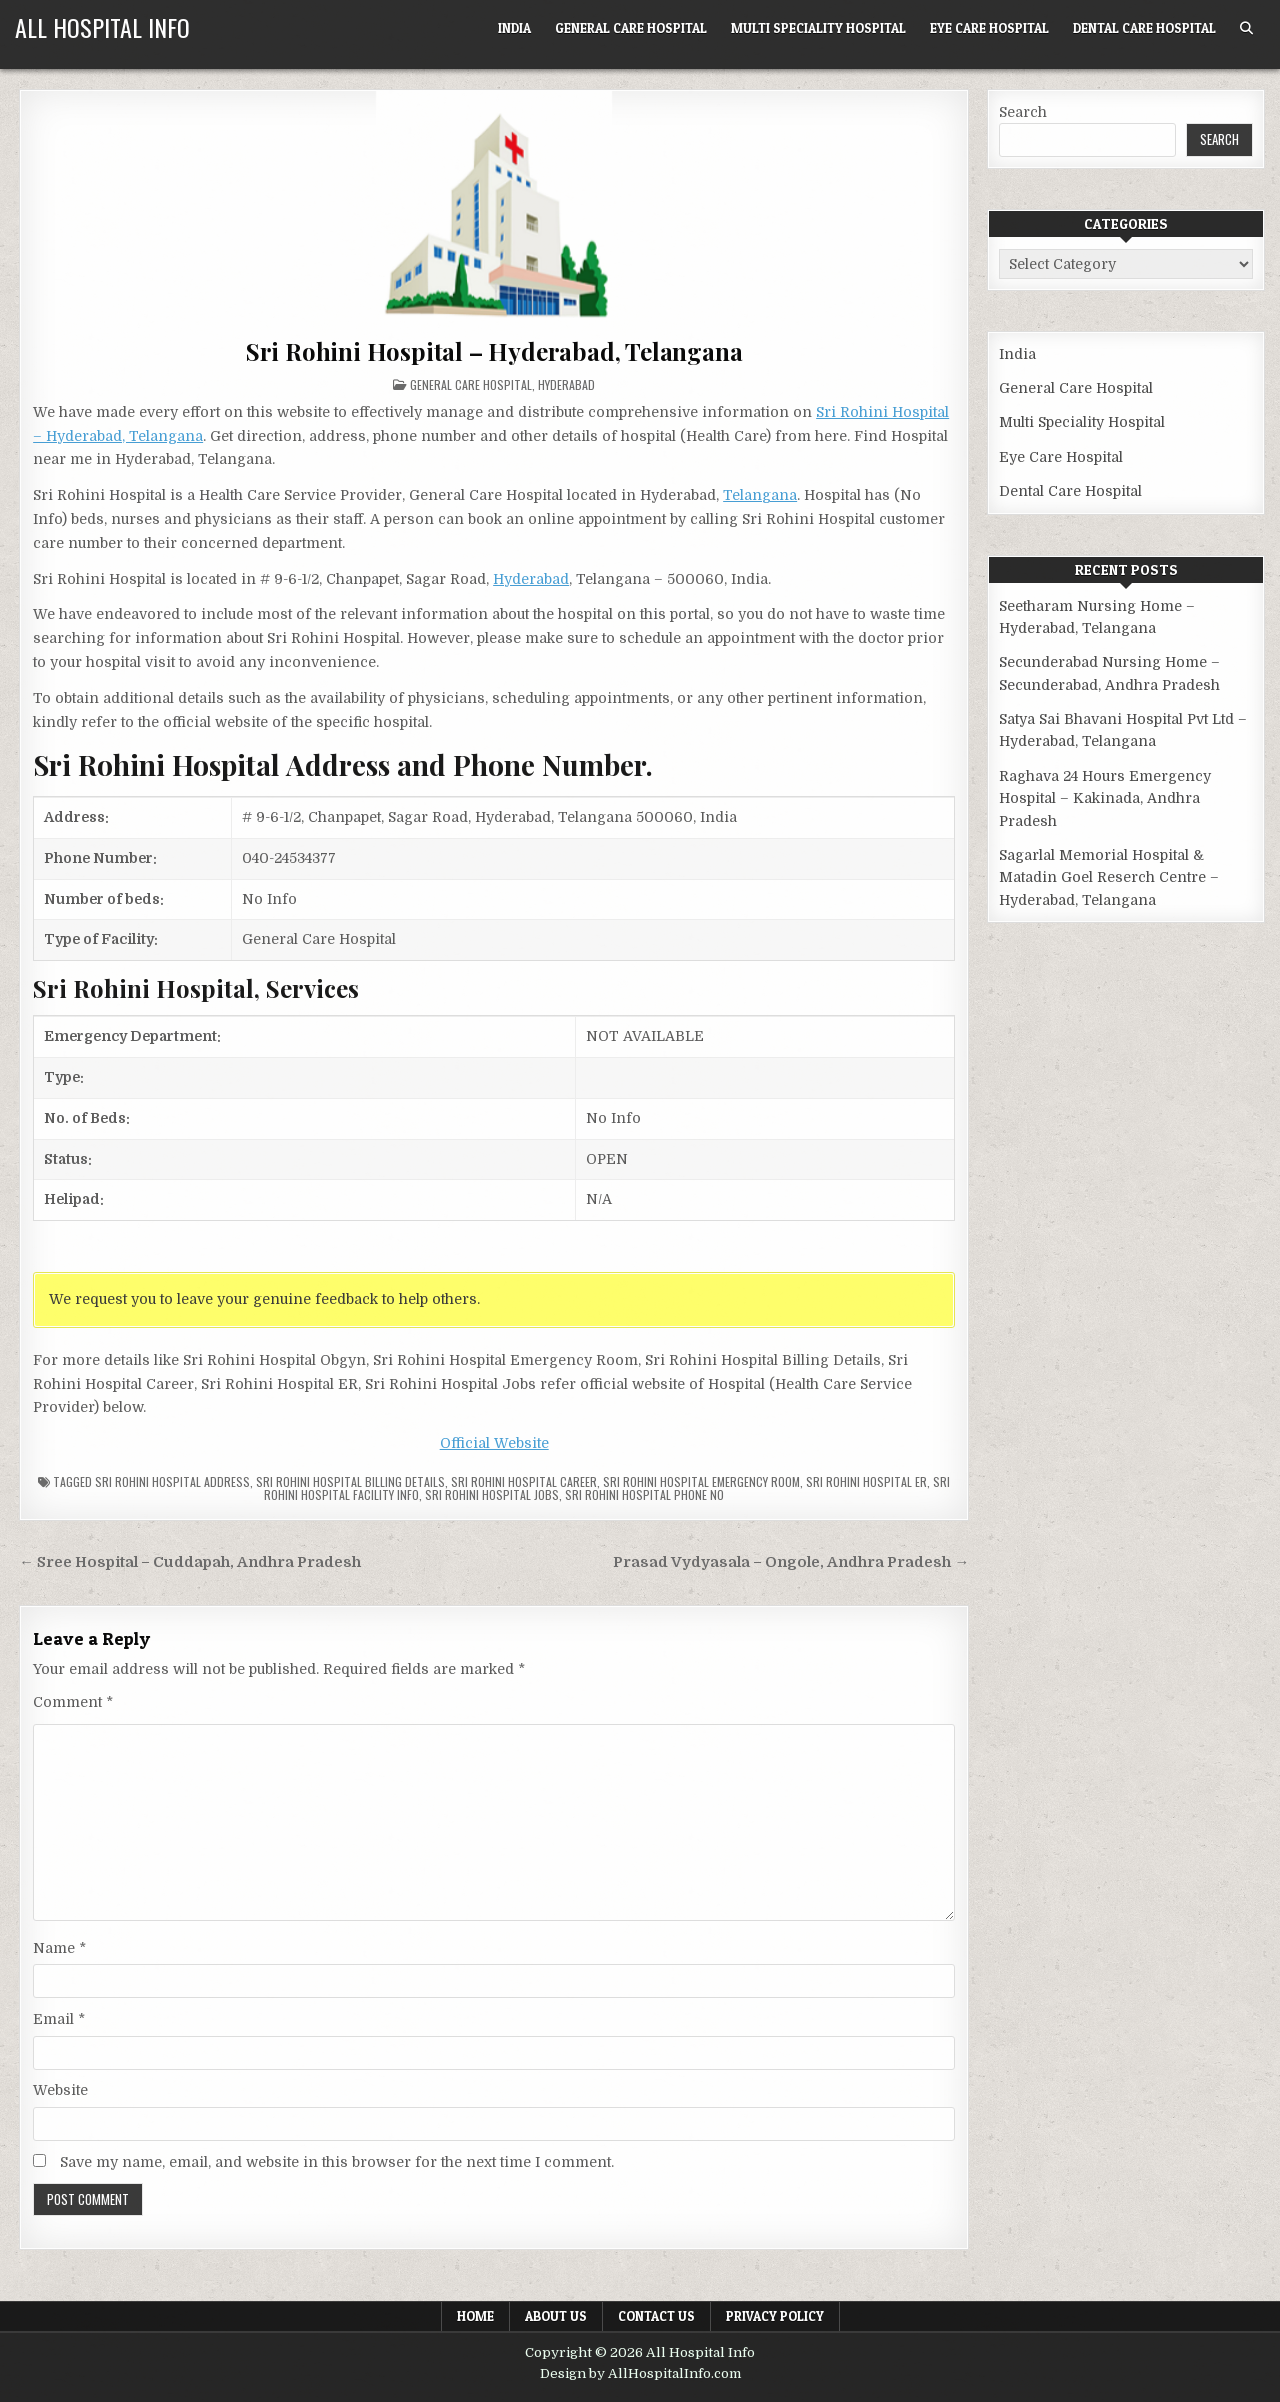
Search (1023, 112)
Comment (73, 1702)
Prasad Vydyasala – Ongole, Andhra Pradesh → (791, 1562)
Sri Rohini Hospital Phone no (644, 1494)
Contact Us (656, 2316)
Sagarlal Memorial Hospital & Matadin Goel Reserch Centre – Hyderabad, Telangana (1109, 877)
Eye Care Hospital (989, 28)
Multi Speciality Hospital (818, 28)
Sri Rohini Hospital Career (524, 1481)
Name (59, 1948)
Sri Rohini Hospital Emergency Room (701, 1481)
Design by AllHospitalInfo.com (640, 2373)
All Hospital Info (102, 27)
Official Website (494, 1443)
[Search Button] (1246, 28)
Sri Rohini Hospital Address (172, 1481)
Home (475, 2316)
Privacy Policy (775, 2316)
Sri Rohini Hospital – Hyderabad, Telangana (494, 351)
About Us (556, 2316)
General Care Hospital (631, 28)
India (514, 28)
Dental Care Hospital (1144, 28)
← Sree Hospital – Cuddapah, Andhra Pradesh (190, 1562)
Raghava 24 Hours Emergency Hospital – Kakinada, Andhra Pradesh (1105, 798)
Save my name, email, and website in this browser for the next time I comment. (337, 2162)
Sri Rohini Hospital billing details (350, 1481)
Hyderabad (566, 384)
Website (60, 2090)
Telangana (760, 495)
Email (59, 2019)
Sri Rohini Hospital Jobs (492, 1494)
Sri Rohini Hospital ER (866, 1481)
